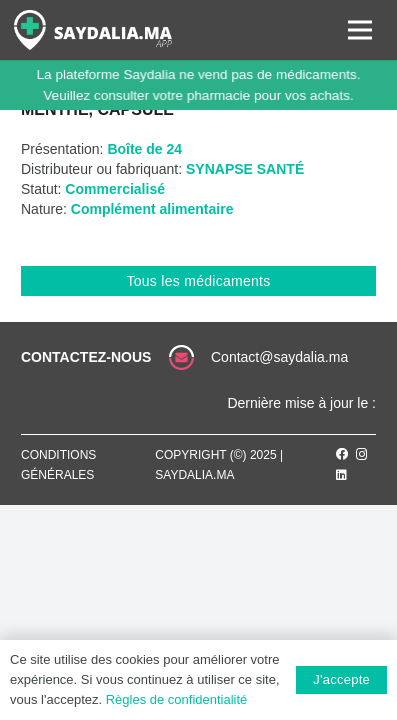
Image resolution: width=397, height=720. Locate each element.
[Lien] (93, 30)
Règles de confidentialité (177, 699)
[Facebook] (342, 454)
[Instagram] (362, 454)
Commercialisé (115, 189)
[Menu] (360, 30)
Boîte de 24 (144, 149)
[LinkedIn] (341, 475)
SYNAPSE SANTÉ (245, 169)
